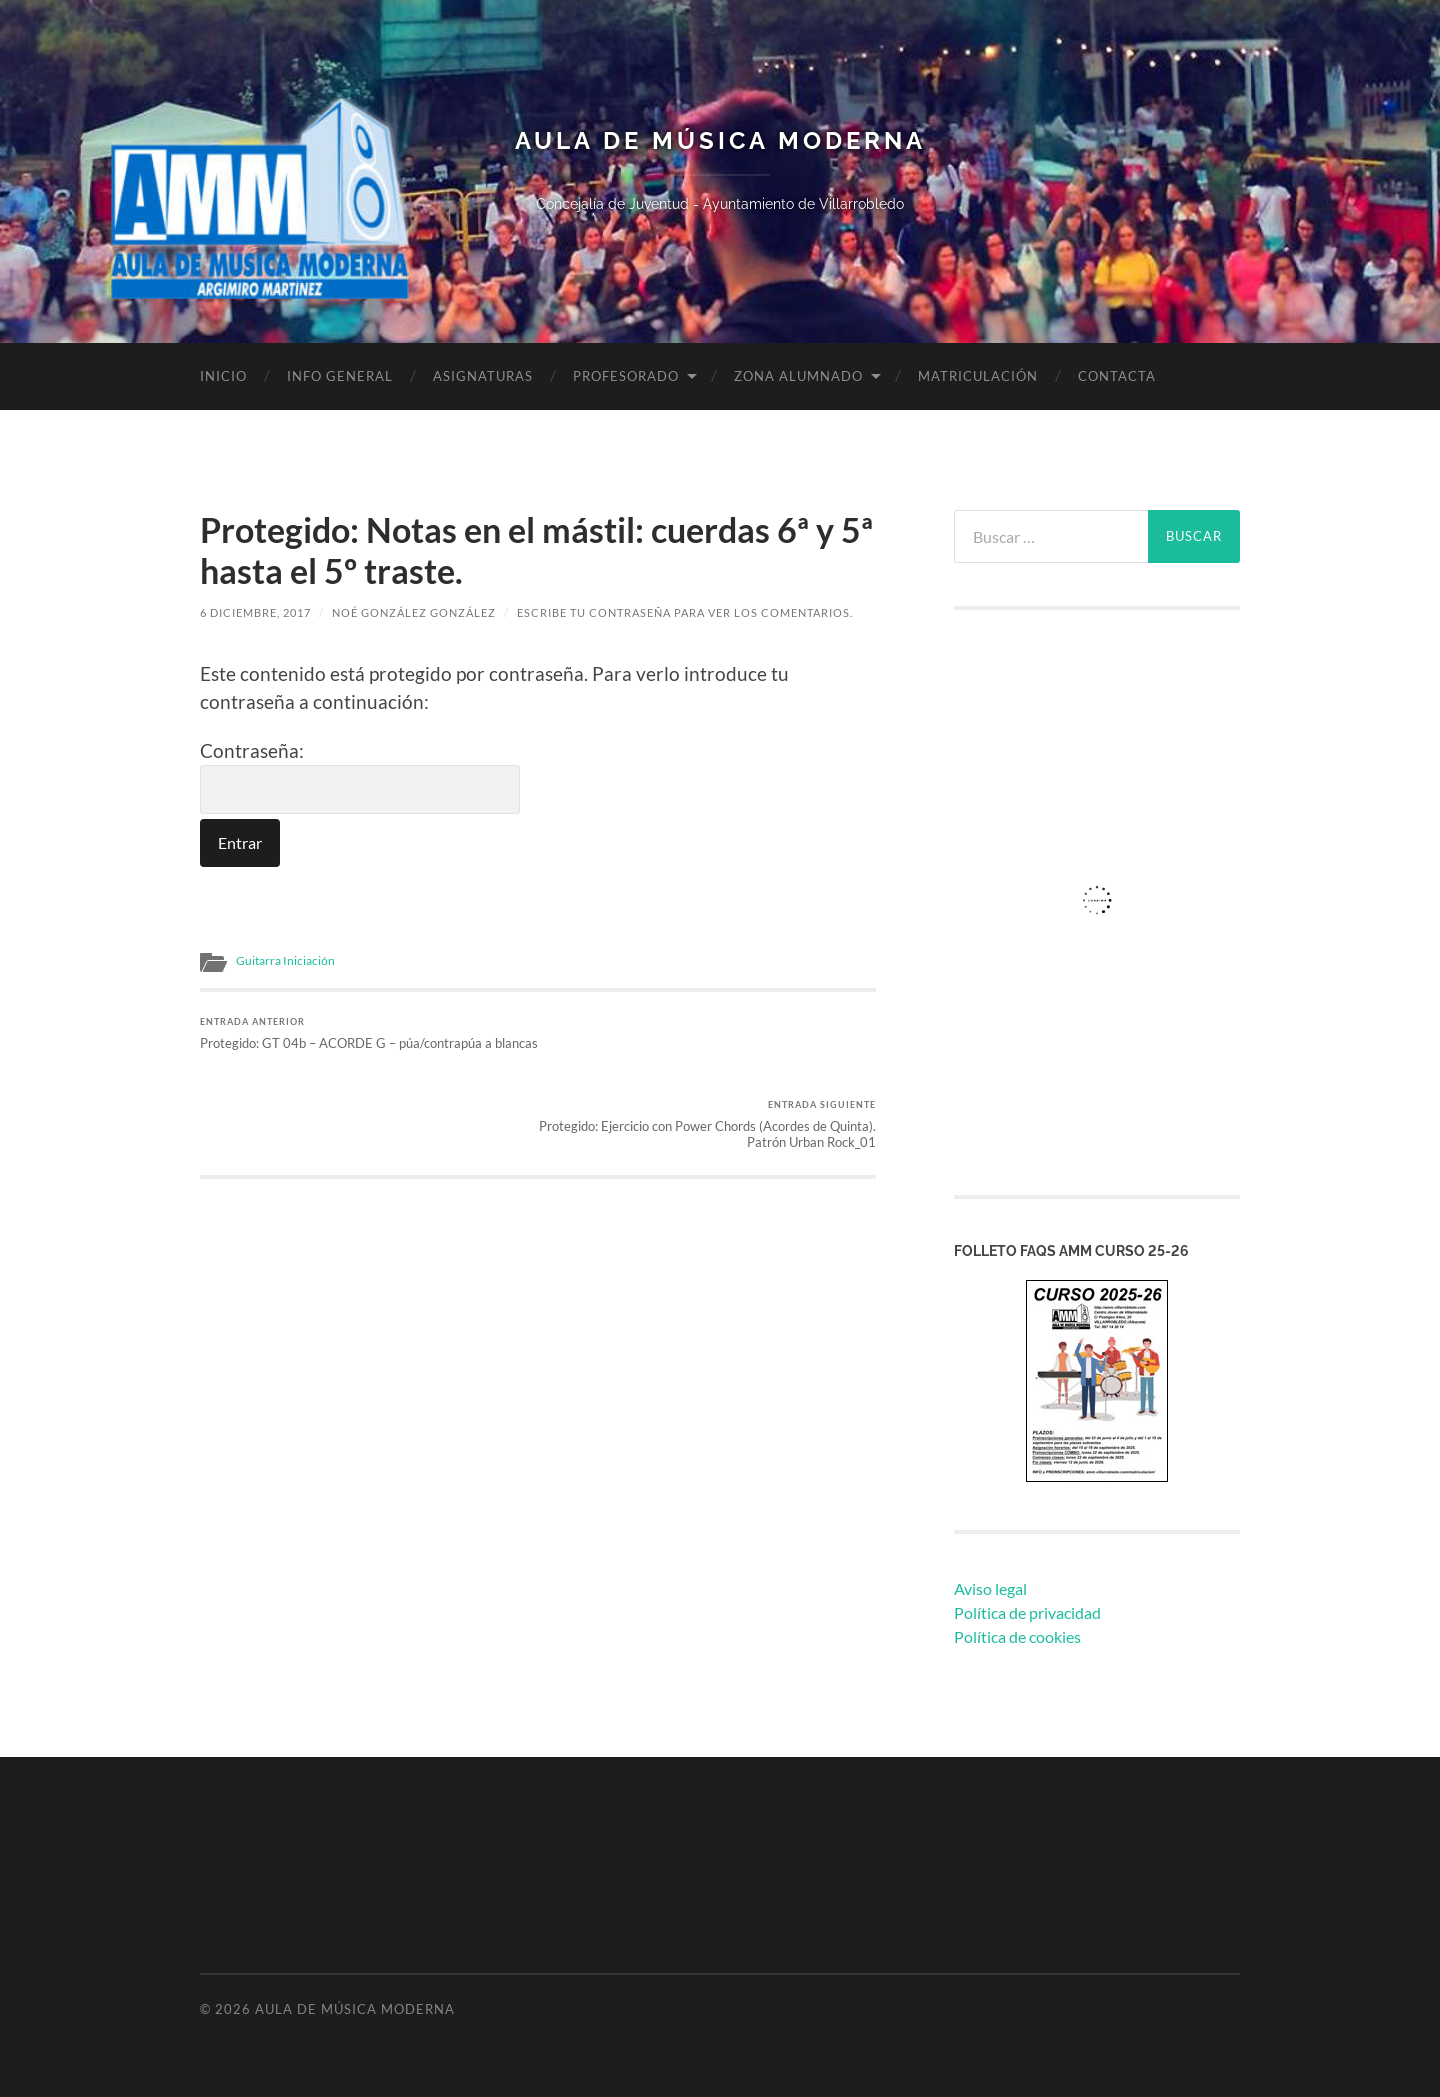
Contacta (1117, 376)
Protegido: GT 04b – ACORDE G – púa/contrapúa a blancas (365, 1041)
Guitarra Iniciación (285, 960)
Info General (340, 376)
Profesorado (626, 376)
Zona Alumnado (798, 376)
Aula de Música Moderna (720, 141)
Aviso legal (990, 1588)
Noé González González (414, 612)
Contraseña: (360, 777)
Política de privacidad (1027, 1612)
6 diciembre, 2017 (255, 612)
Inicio (223, 376)
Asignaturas (483, 376)
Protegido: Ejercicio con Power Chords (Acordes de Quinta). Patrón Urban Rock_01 (710, 1041)
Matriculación (978, 376)
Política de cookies (1017, 1636)
